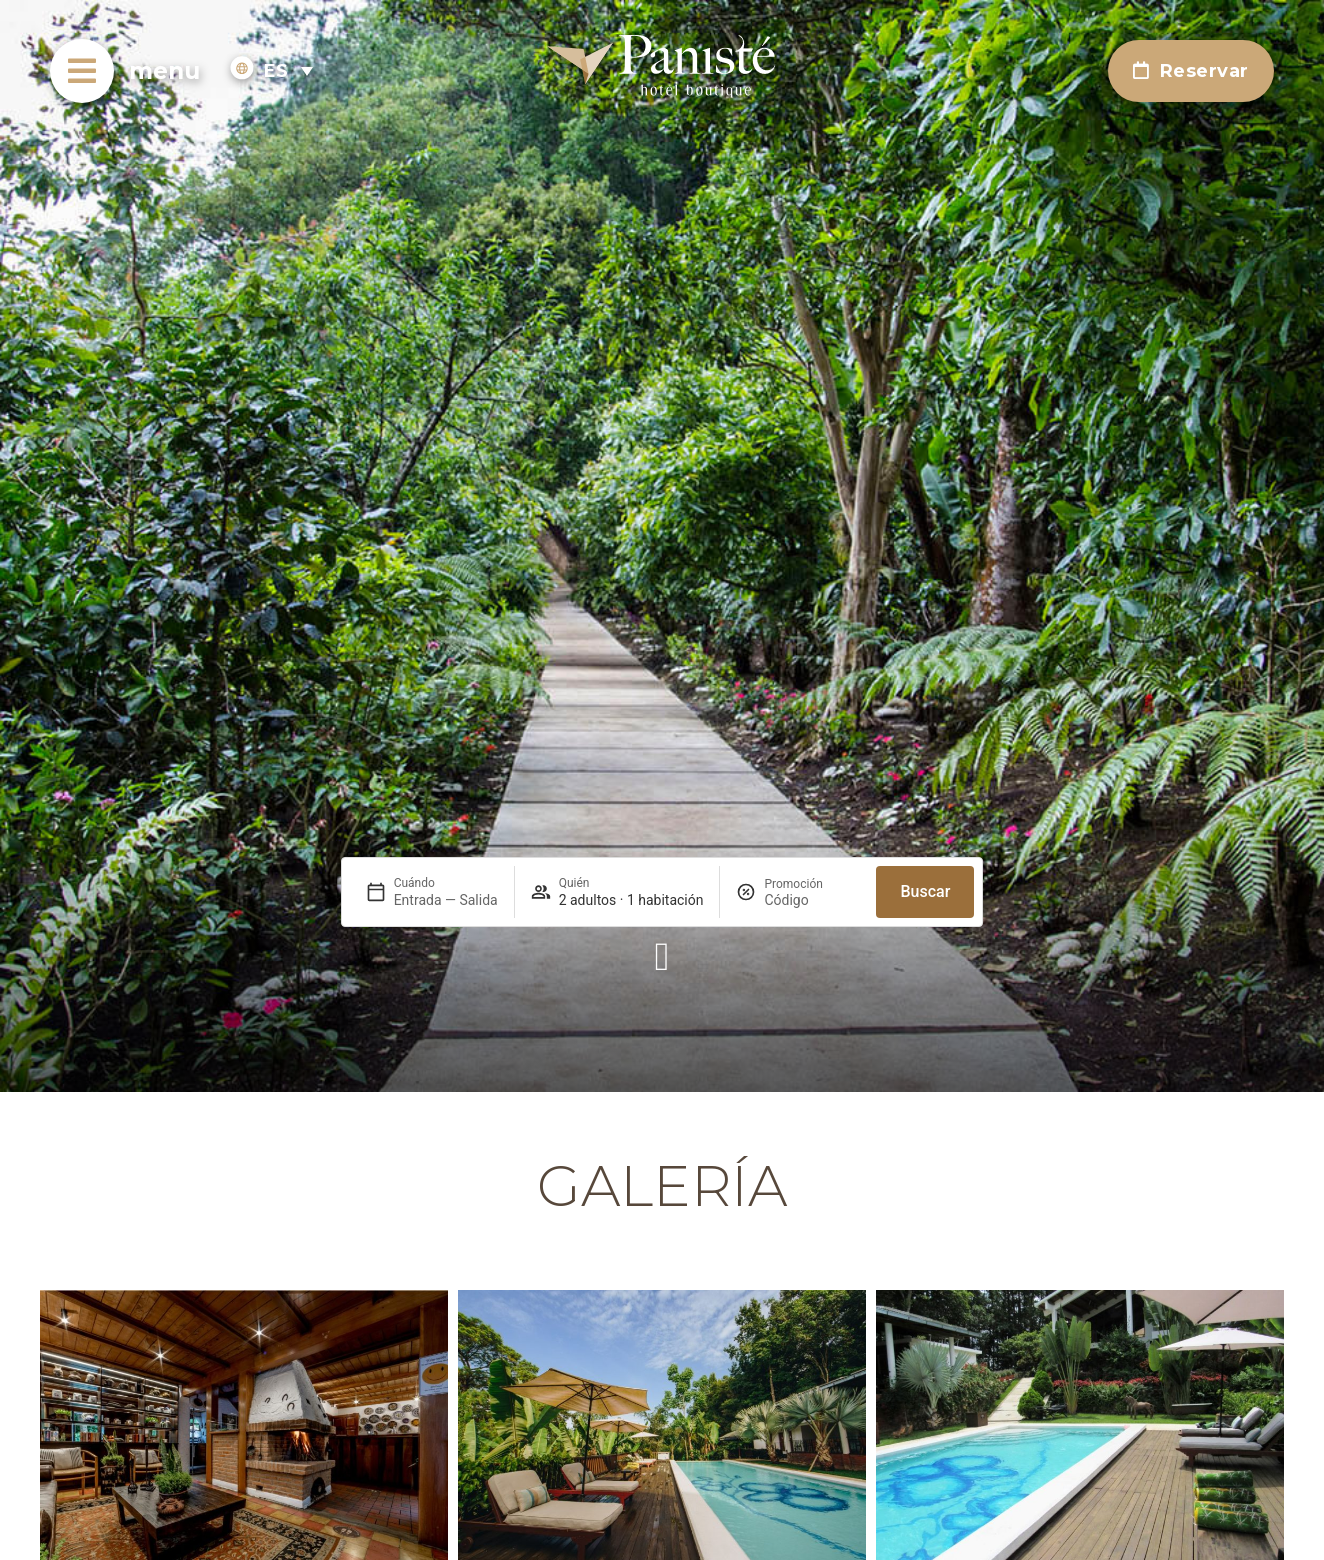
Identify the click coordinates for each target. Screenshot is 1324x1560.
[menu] (82, 71)
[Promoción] (812, 900)
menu (164, 71)
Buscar (925, 891)
